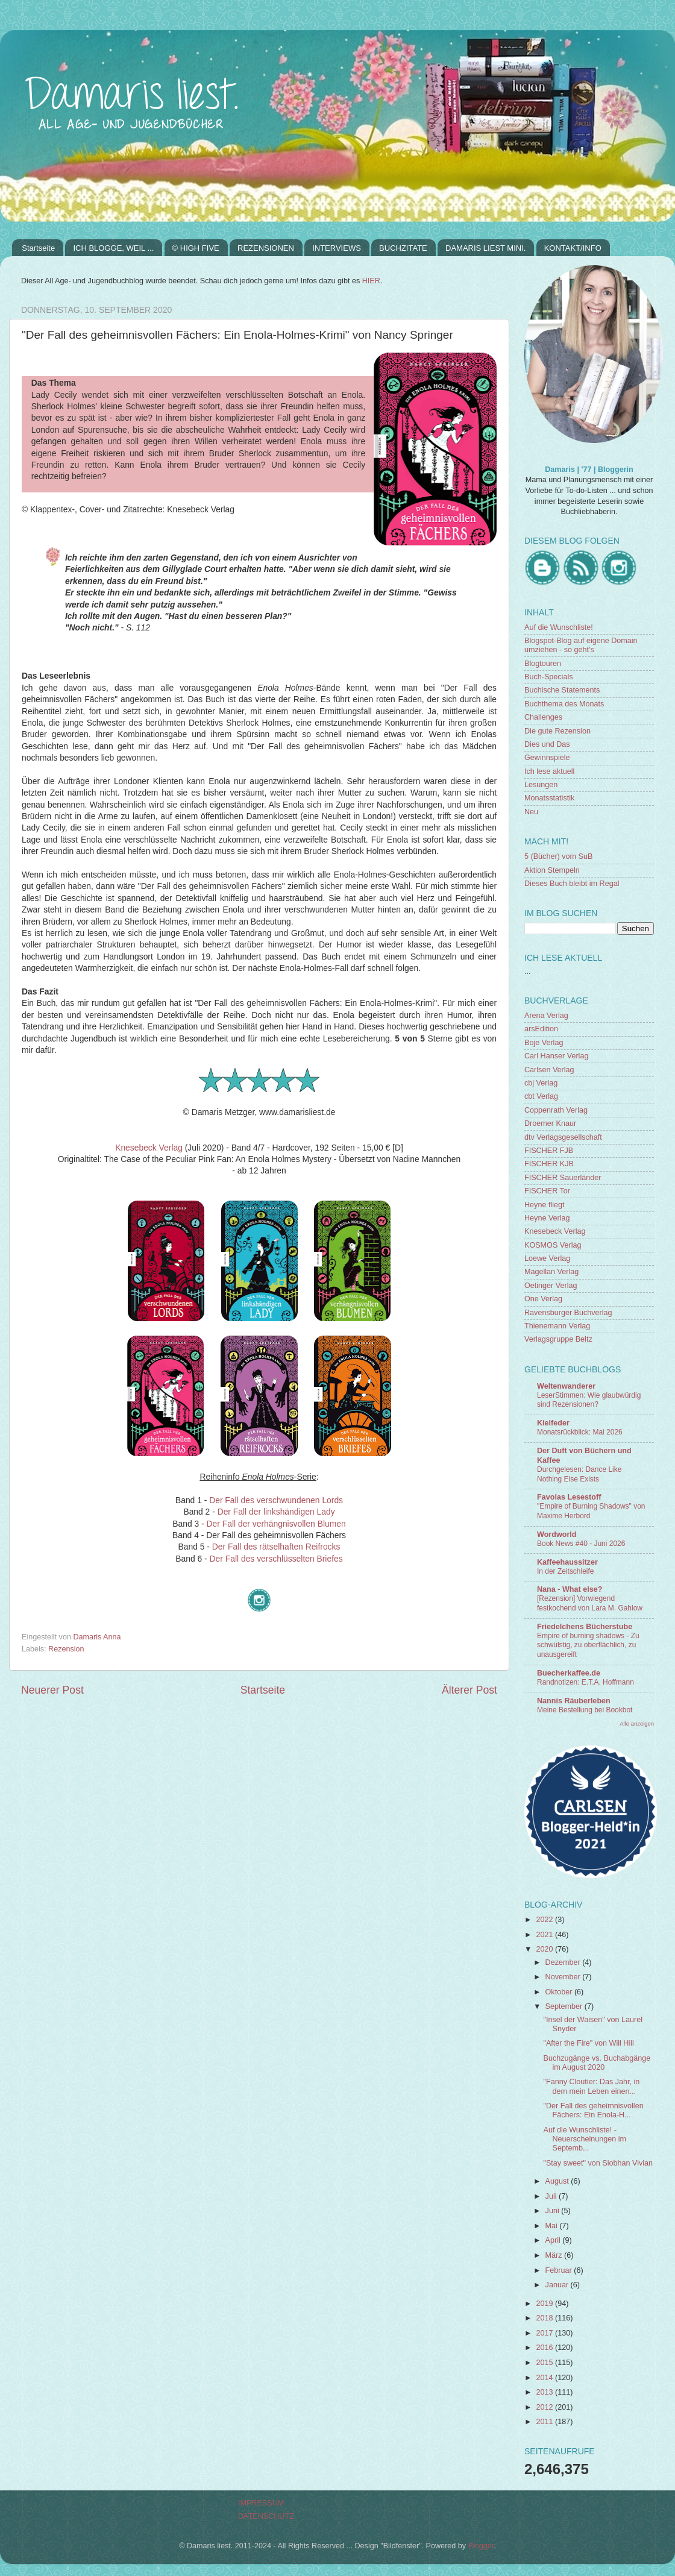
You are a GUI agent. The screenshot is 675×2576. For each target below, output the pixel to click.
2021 (545, 1934)
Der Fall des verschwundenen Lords (276, 1500)
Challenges (543, 717)
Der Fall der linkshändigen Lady (276, 1511)
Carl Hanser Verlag (556, 1056)
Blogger (481, 2546)
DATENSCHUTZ (266, 2516)
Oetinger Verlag (550, 1285)
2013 (545, 2392)
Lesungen (540, 785)
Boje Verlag (543, 1042)
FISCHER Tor (547, 1191)
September (565, 2006)
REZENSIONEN (265, 248)
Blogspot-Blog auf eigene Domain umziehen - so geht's (581, 645)
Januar (558, 2285)
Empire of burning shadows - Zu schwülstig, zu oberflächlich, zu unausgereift (588, 1645)
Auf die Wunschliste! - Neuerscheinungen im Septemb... (584, 2139)
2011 (545, 2421)
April (554, 2240)
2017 (545, 2333)
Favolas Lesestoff (569, 1497)
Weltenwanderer (566, 1386)
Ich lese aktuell (549, 771)
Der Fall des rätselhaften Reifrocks (276, 1546)
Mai (552, 2226)
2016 (545, 2347)
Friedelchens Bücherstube (584, 1627)
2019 (545, 2303)
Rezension (66, 1649)
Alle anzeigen (637, 1723)
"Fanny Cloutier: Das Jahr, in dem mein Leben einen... (591, 2086)
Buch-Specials (548, 677)
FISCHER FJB (548, 1150)
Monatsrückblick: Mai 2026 (580, 1432)
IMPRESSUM (261, 2503)
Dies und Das (547, 744)
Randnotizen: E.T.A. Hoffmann (585, 1682)
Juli (552, 2196)
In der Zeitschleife (565, 1571)
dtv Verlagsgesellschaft (563, 1137)
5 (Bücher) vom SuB (558, 856)
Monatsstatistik (549, 798)
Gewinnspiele (547, 757)
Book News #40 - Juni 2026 (581, 1543)
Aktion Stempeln (552, 870)
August (558, 2181)
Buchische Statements (562, 690)
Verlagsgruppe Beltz (558, 1339)
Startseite (38, 248)
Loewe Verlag (547, 1258)
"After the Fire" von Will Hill (588, 2043)
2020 (545, 1949)
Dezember (564, 1962)
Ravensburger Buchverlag (568, 1312)
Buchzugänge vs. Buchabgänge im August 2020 (596, 2063)
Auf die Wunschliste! (558, 627)
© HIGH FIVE (195, 248)
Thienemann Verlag (557, 1326)
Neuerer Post (52, 1690)
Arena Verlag (546, 1015)
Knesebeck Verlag (149, 1147)
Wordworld (557, 1534)
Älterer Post (469, 1690)
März (554, 2255)
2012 (545, 2407)
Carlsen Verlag (549, 1070)
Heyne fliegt (544, 1205)
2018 (545, 2318)
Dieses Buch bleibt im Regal (572, 883)
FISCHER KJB (549, 1164)
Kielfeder (553, 1423)
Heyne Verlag (547, 1218)
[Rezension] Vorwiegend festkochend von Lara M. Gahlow (589, 1603)
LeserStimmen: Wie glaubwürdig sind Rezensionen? (589, 1400)
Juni (553, 2211)
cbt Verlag (541, 1096)
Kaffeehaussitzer (567, 1562)
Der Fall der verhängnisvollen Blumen (276, 1523)
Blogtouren (542, 663)
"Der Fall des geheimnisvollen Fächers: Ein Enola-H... (593, 2110)
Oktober (559, 1992)
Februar (559, 2270)
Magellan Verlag (551, 1272)
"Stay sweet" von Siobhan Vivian (598, 2163)
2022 (545, 1919)
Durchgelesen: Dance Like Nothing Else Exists (579, 1474)
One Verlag (543, 1299)
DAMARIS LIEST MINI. (485, 248)
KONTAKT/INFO (572, 248)
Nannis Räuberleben (574, 1701)
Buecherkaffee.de (568, 1673)
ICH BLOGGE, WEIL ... (113, 248)
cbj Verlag (540, 1083)
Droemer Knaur (550, 1123)
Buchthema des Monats (564, 704)
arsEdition (541, 1029)
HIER (371, 281)
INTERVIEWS (336, 248)
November (564, 1977)
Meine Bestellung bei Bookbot (584, 1710)
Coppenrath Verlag (556, 1110)
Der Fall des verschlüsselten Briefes (276, 1558)
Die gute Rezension (557, 731)
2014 (545, 2377)
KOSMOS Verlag (553, 1245)
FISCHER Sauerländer (562, 1177)
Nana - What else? (569, 1589)
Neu (531, 812)
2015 (545, 2362)
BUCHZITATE (403, 248)
